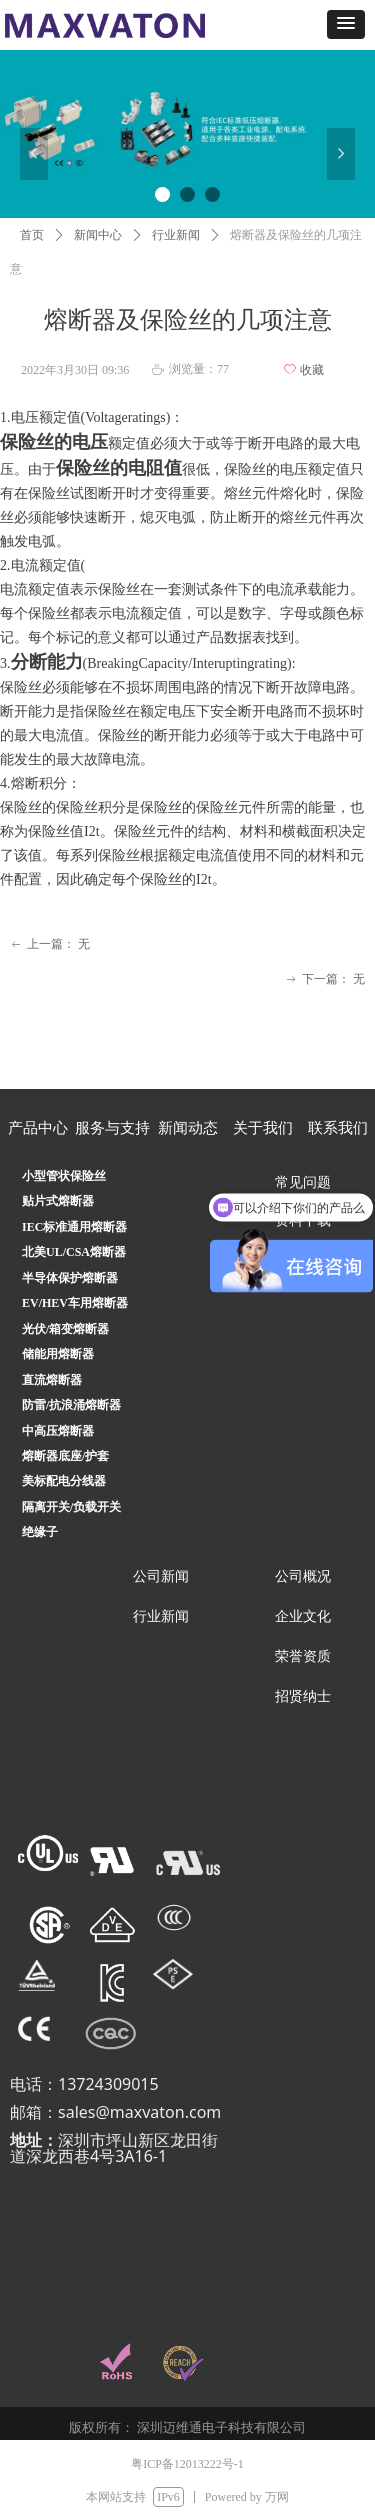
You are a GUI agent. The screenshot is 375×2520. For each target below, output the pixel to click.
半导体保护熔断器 (70, 1278)
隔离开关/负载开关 (71, 1507)
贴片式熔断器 (58, 1201)
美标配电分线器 (64, 1481)
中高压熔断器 (58, 1431)
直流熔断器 (52, 1380)
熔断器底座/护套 (65, 1456)
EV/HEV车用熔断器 (75, 1303)
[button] (346, 24)
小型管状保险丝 (64, 1176)
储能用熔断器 (58, 1354)
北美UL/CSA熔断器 (74, 1252)
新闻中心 (98, 235)
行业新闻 (176, 235)
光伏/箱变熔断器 (65, 1329)
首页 (32, 235)
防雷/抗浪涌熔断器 (71, 1405)
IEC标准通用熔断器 (74, 1227)
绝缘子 (40, 1532)
